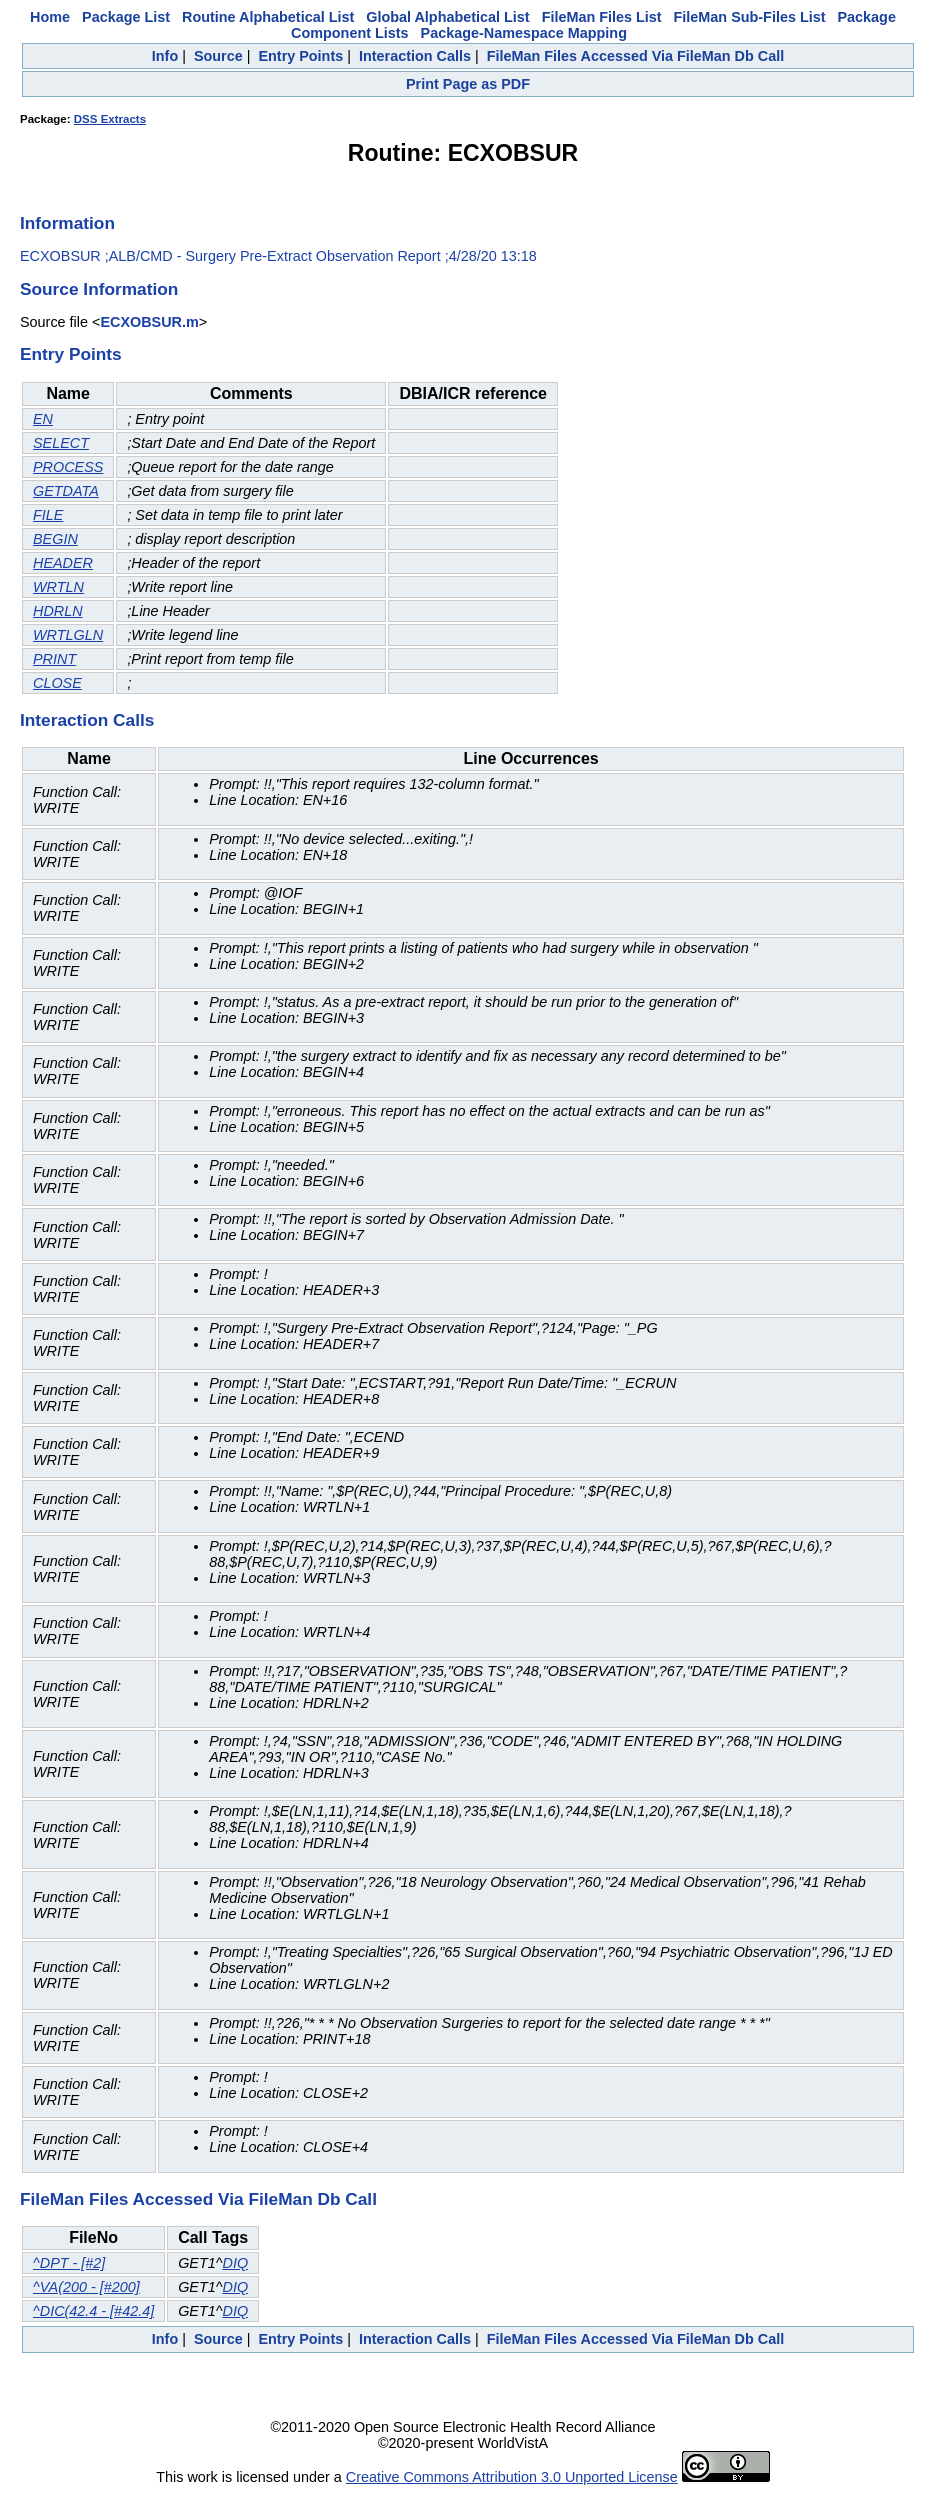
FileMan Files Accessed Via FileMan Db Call (636, 56)
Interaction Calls (415, 56)
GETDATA (66, 491)
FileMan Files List (602, 17)
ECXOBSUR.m (149, 322)
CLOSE (57, 683)
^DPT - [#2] (69, 2263)
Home (50, 17)
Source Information (99, 289)
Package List (126, 17)
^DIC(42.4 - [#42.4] (93, 2311)
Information (67, 223)
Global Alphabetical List (447, 17)
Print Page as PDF (468, 84)
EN (43, 419)
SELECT (61, 443)
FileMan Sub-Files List (750, 17)
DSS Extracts (110, 119)
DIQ (235, 2263)
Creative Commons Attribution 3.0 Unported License (512, 2477)
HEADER (63, 563)
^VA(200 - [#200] (86, 2287)
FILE (48, 515)
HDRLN (58, 611)
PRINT (54, 659)
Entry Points (300, 56)
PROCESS (68, 467)
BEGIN (55, 539)
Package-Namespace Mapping (524, 33)
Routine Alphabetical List (268, 17)
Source (218, 56)
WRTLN (58, 587)
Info (165, 56)
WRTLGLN (68, 635)
